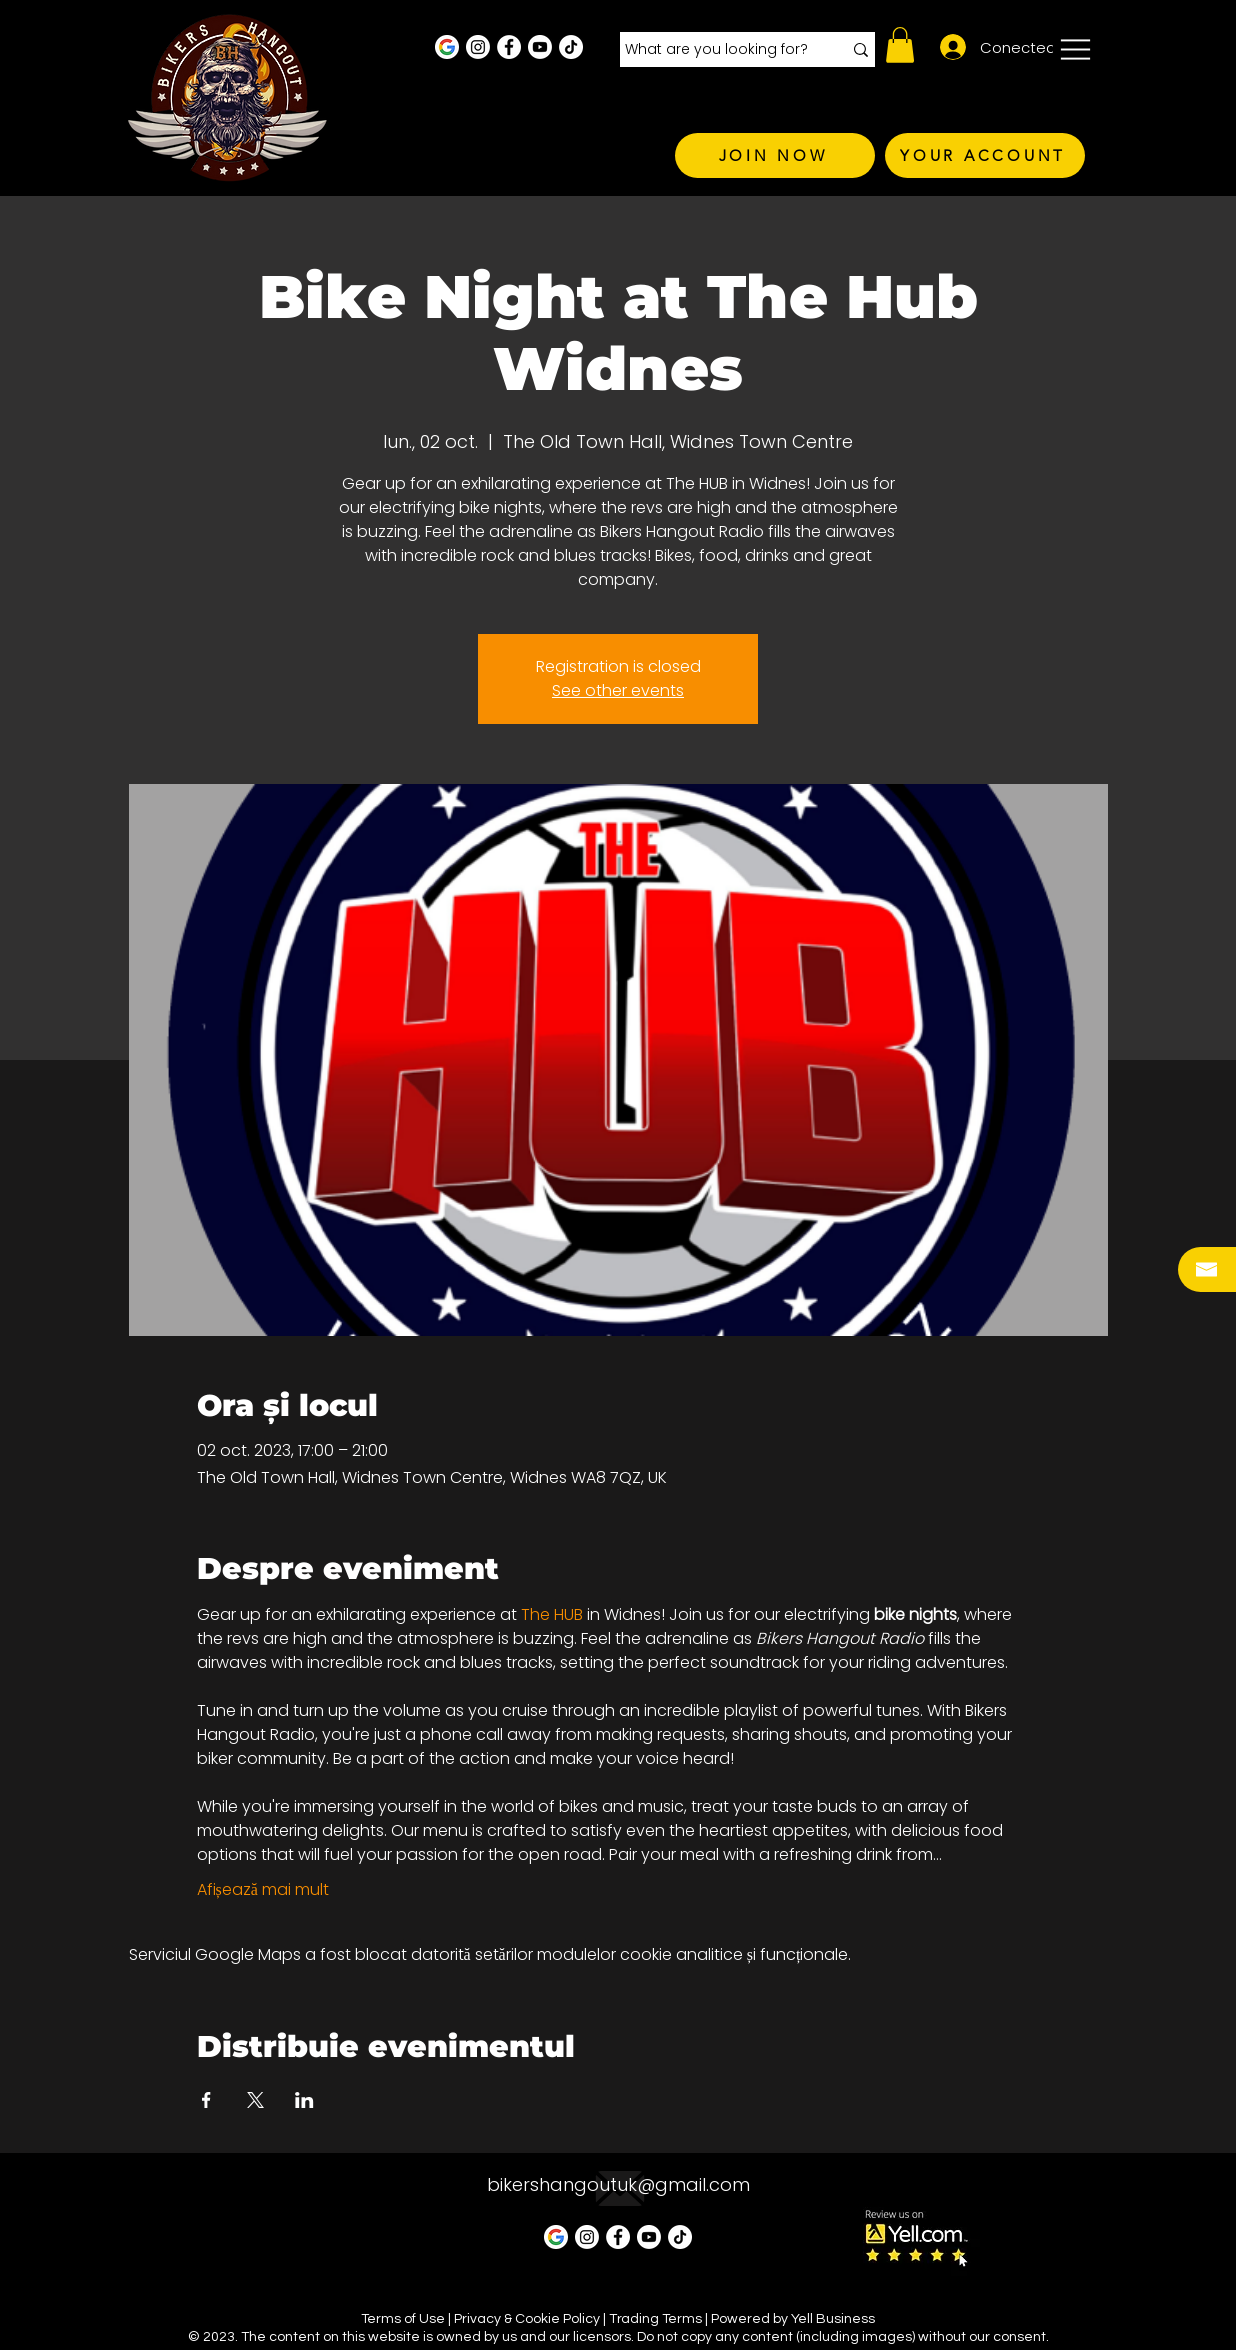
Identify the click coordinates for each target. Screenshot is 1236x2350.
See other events (618, 690)
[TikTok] (571, 47)
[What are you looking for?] (718, 50)
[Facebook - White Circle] (509, 47)
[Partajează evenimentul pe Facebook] (206, 2100)
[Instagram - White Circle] (478, 47)
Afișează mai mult (263, 1890)
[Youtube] (540, 47)
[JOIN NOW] (775, 155)
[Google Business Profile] (447, 47)
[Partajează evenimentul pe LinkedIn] (304, 2100)
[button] (900, 45)
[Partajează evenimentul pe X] (255, 2100)
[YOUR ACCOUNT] (985, 155)
